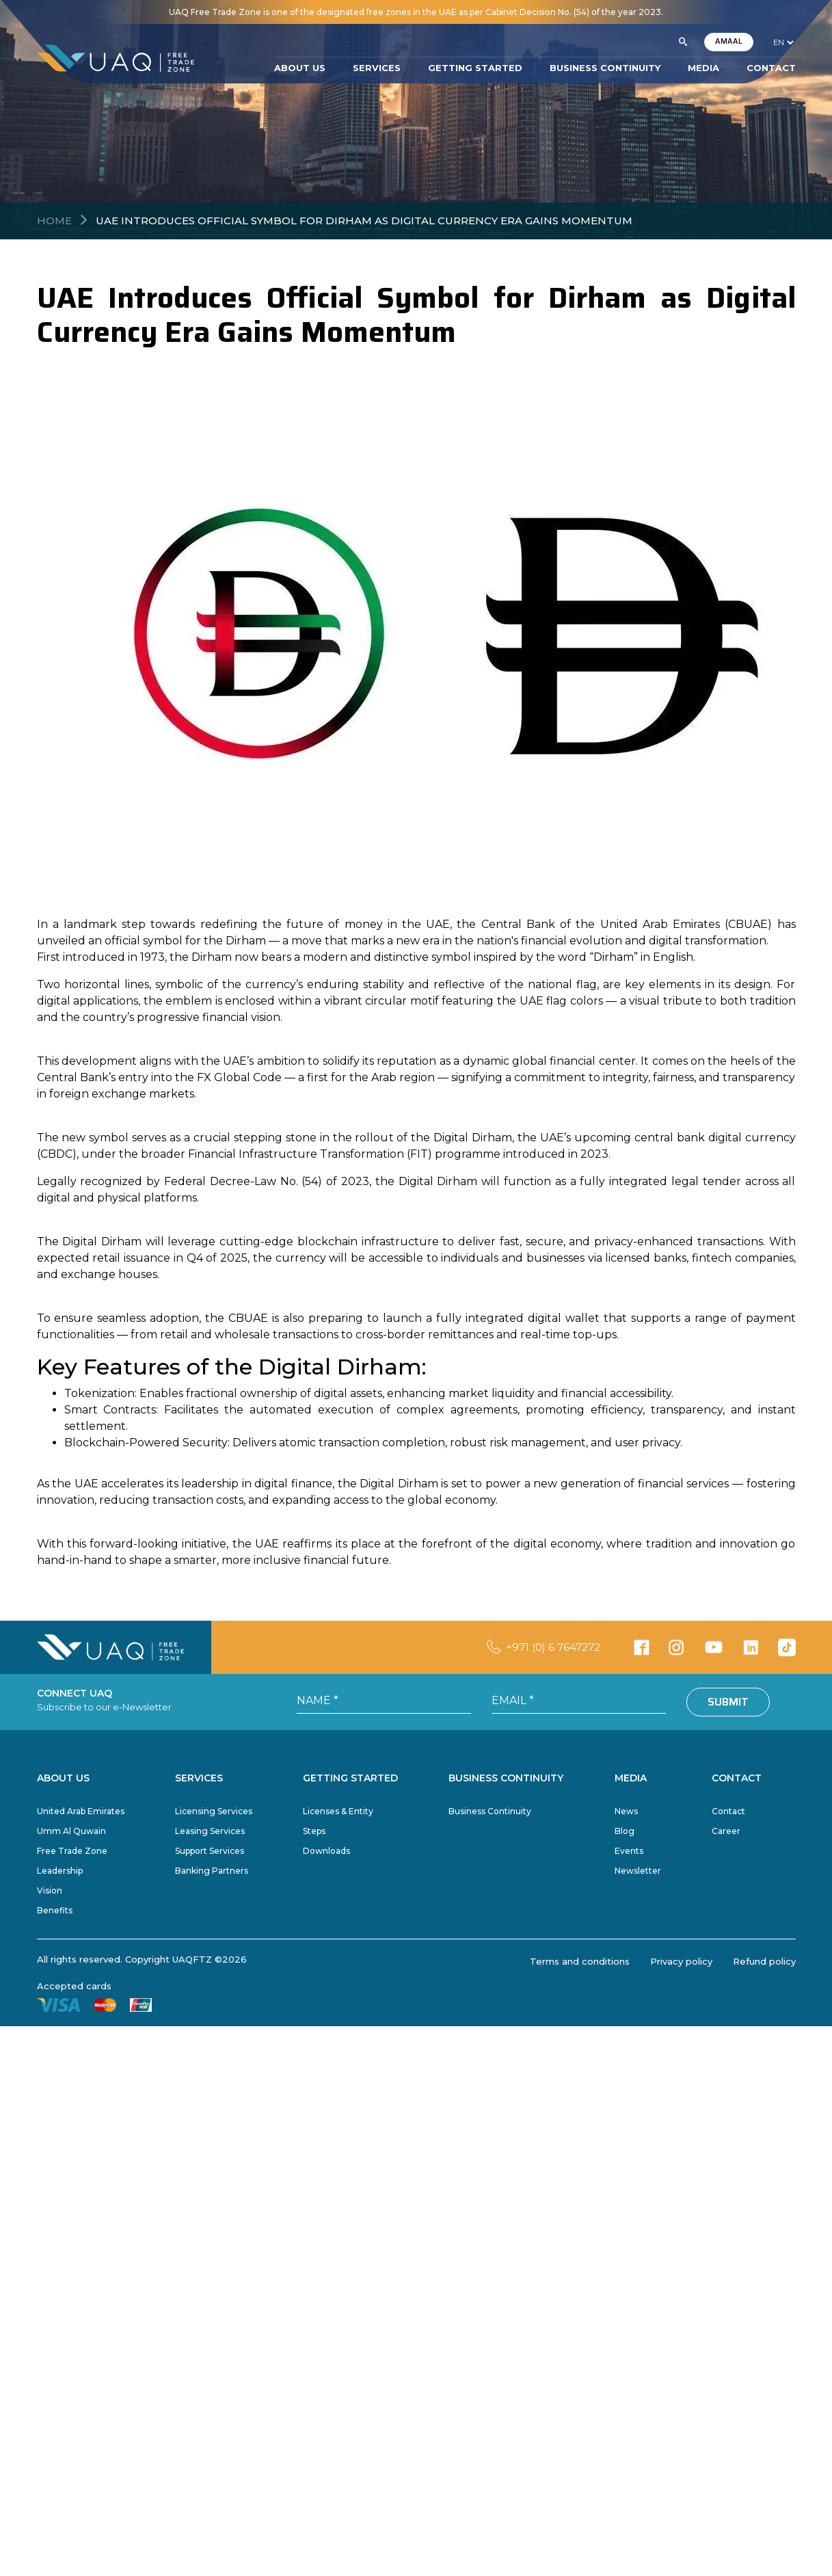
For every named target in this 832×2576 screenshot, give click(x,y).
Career (726, 1831)
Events (629, 1851)
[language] (783, 42)
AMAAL (728, 41)
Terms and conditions (580, 1961)
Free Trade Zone (72, 1851)
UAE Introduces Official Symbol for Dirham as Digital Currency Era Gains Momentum (364, 220)
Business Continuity (489, 1811)
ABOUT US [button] (299, 67)
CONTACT (771, 67)
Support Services (209, 1851)
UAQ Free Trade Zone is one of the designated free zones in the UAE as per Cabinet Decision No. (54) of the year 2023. (416, 12)
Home (54, 220)
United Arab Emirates (80, 1811)
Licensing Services (213, 1811)
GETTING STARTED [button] (475, 67)
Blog (624, 1831)
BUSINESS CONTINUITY (605, 67)
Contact (728, 1811)
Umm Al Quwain (71, 1831)
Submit (728, 1701)
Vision (49, 1890)
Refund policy (764, 1961)
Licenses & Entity (338, 1811)
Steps (314, 1831)
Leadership (60, 1870)
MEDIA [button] (703, 67)
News (626, 1811)
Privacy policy (681, 1961)
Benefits (54, 1910)
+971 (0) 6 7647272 (553, 1647)
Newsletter (638, 1870)
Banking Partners (211, 1870)
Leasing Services (210, 1831)
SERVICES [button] (377, 67)
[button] (683, 42)
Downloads (326, 1851)
